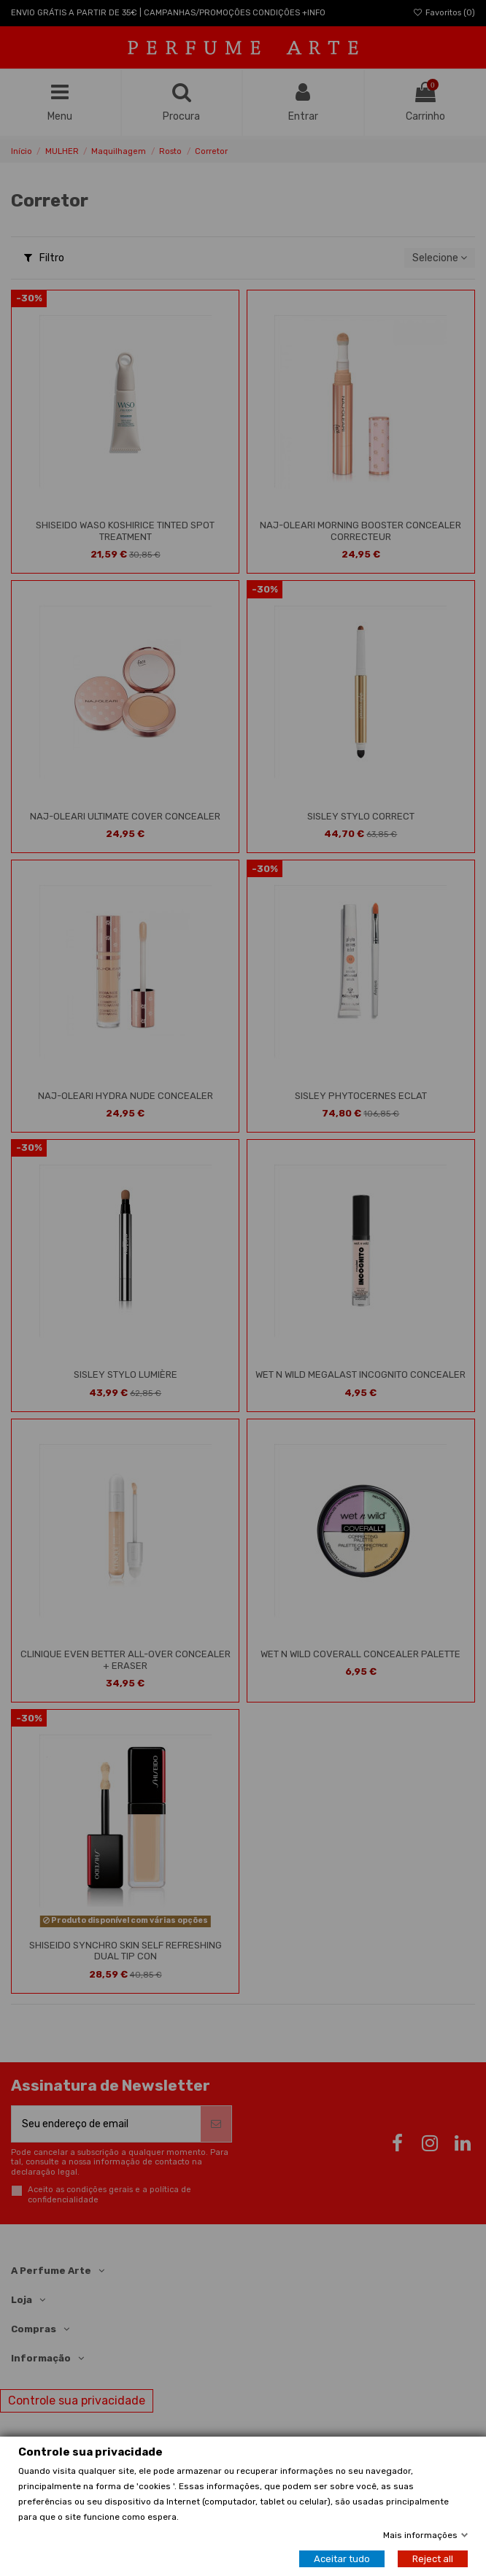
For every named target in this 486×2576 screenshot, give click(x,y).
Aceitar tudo (342, 2558)
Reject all (432, 2558)
